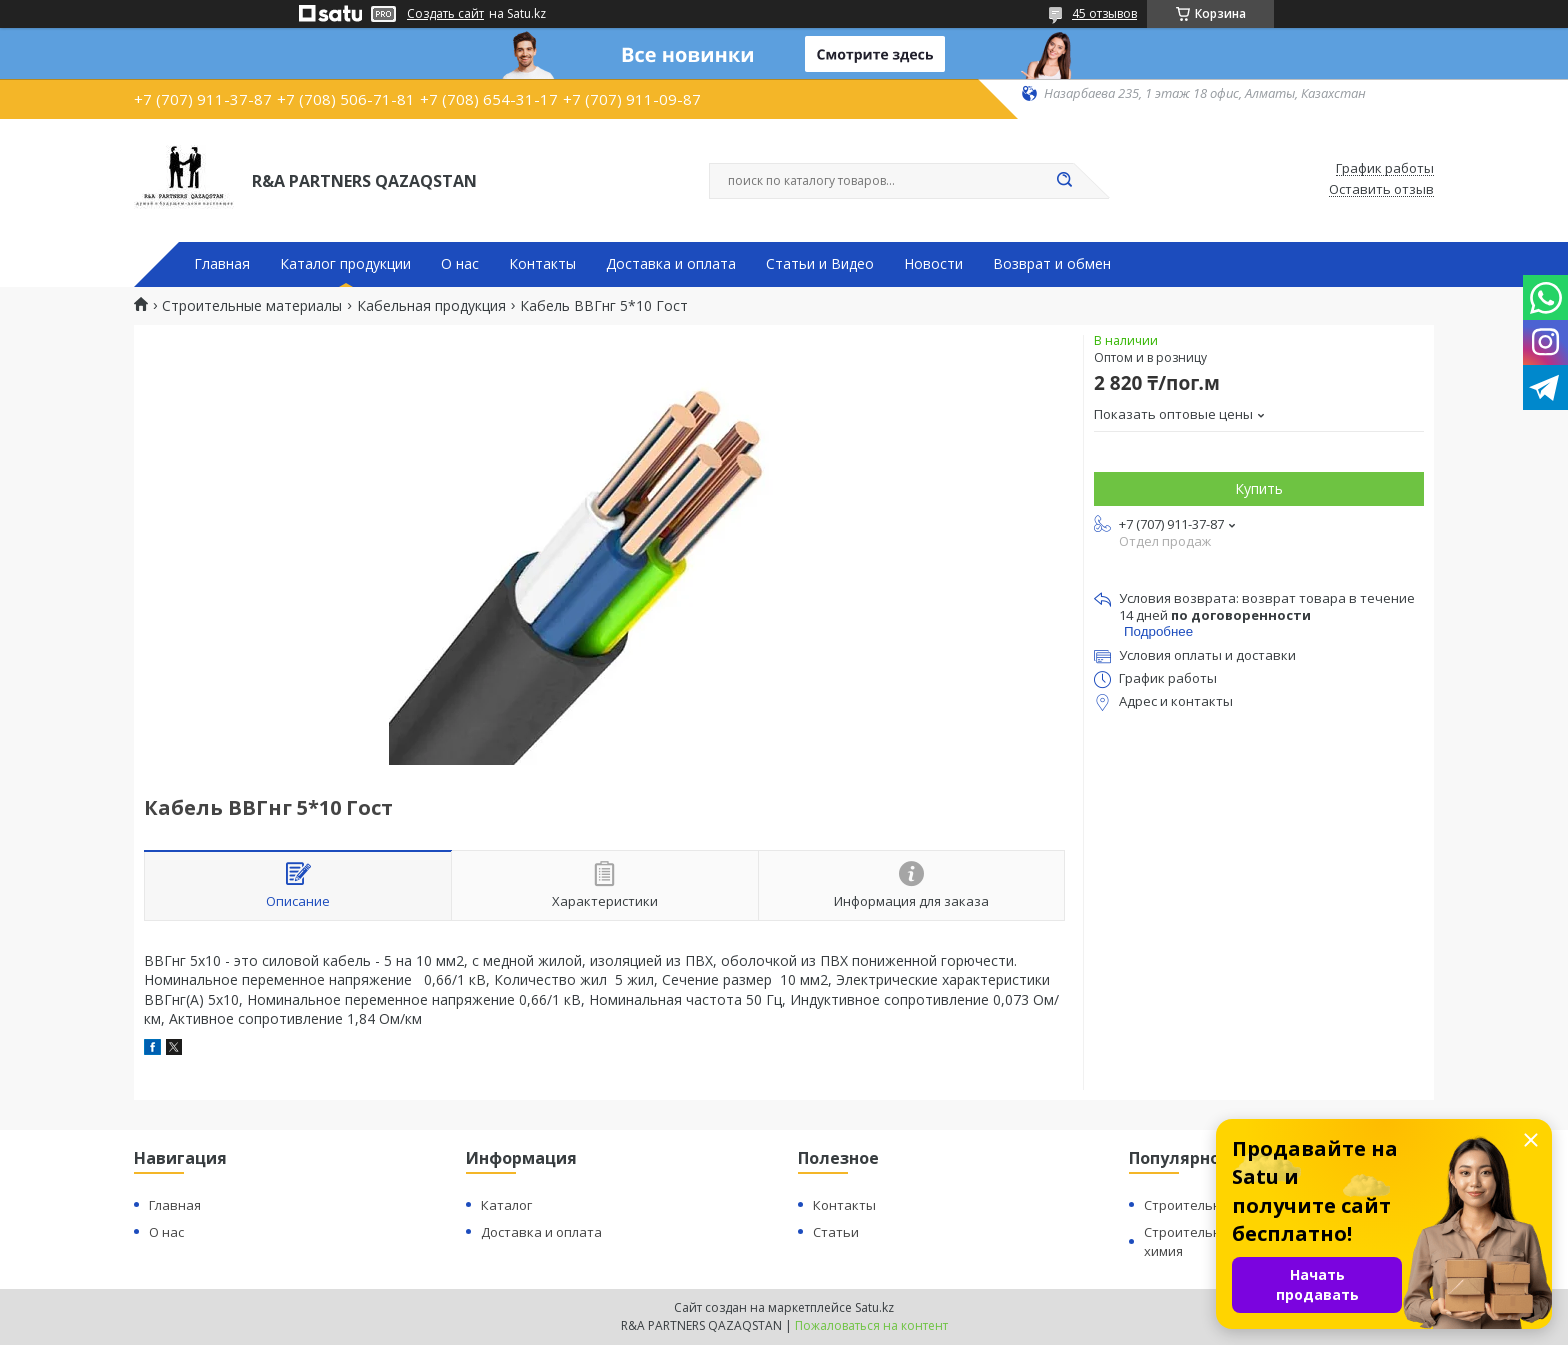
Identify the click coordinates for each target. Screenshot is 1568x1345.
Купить (1259, 488)
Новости (933, 264)
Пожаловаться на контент (871, 1325)
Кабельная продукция (431, 306)
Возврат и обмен (1052, 264)
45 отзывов (1104, 13)
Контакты (542, 264)
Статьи (836, 1232)
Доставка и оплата (671, 264)
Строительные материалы (252, 306)
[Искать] (1064, 181)
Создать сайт (445, 14)
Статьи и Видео (820, 264)
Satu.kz (874, 1307)
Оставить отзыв (1381, 190)
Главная (222, 264)
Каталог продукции (345, 264)
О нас (460, 264)
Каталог (506, 1205)
